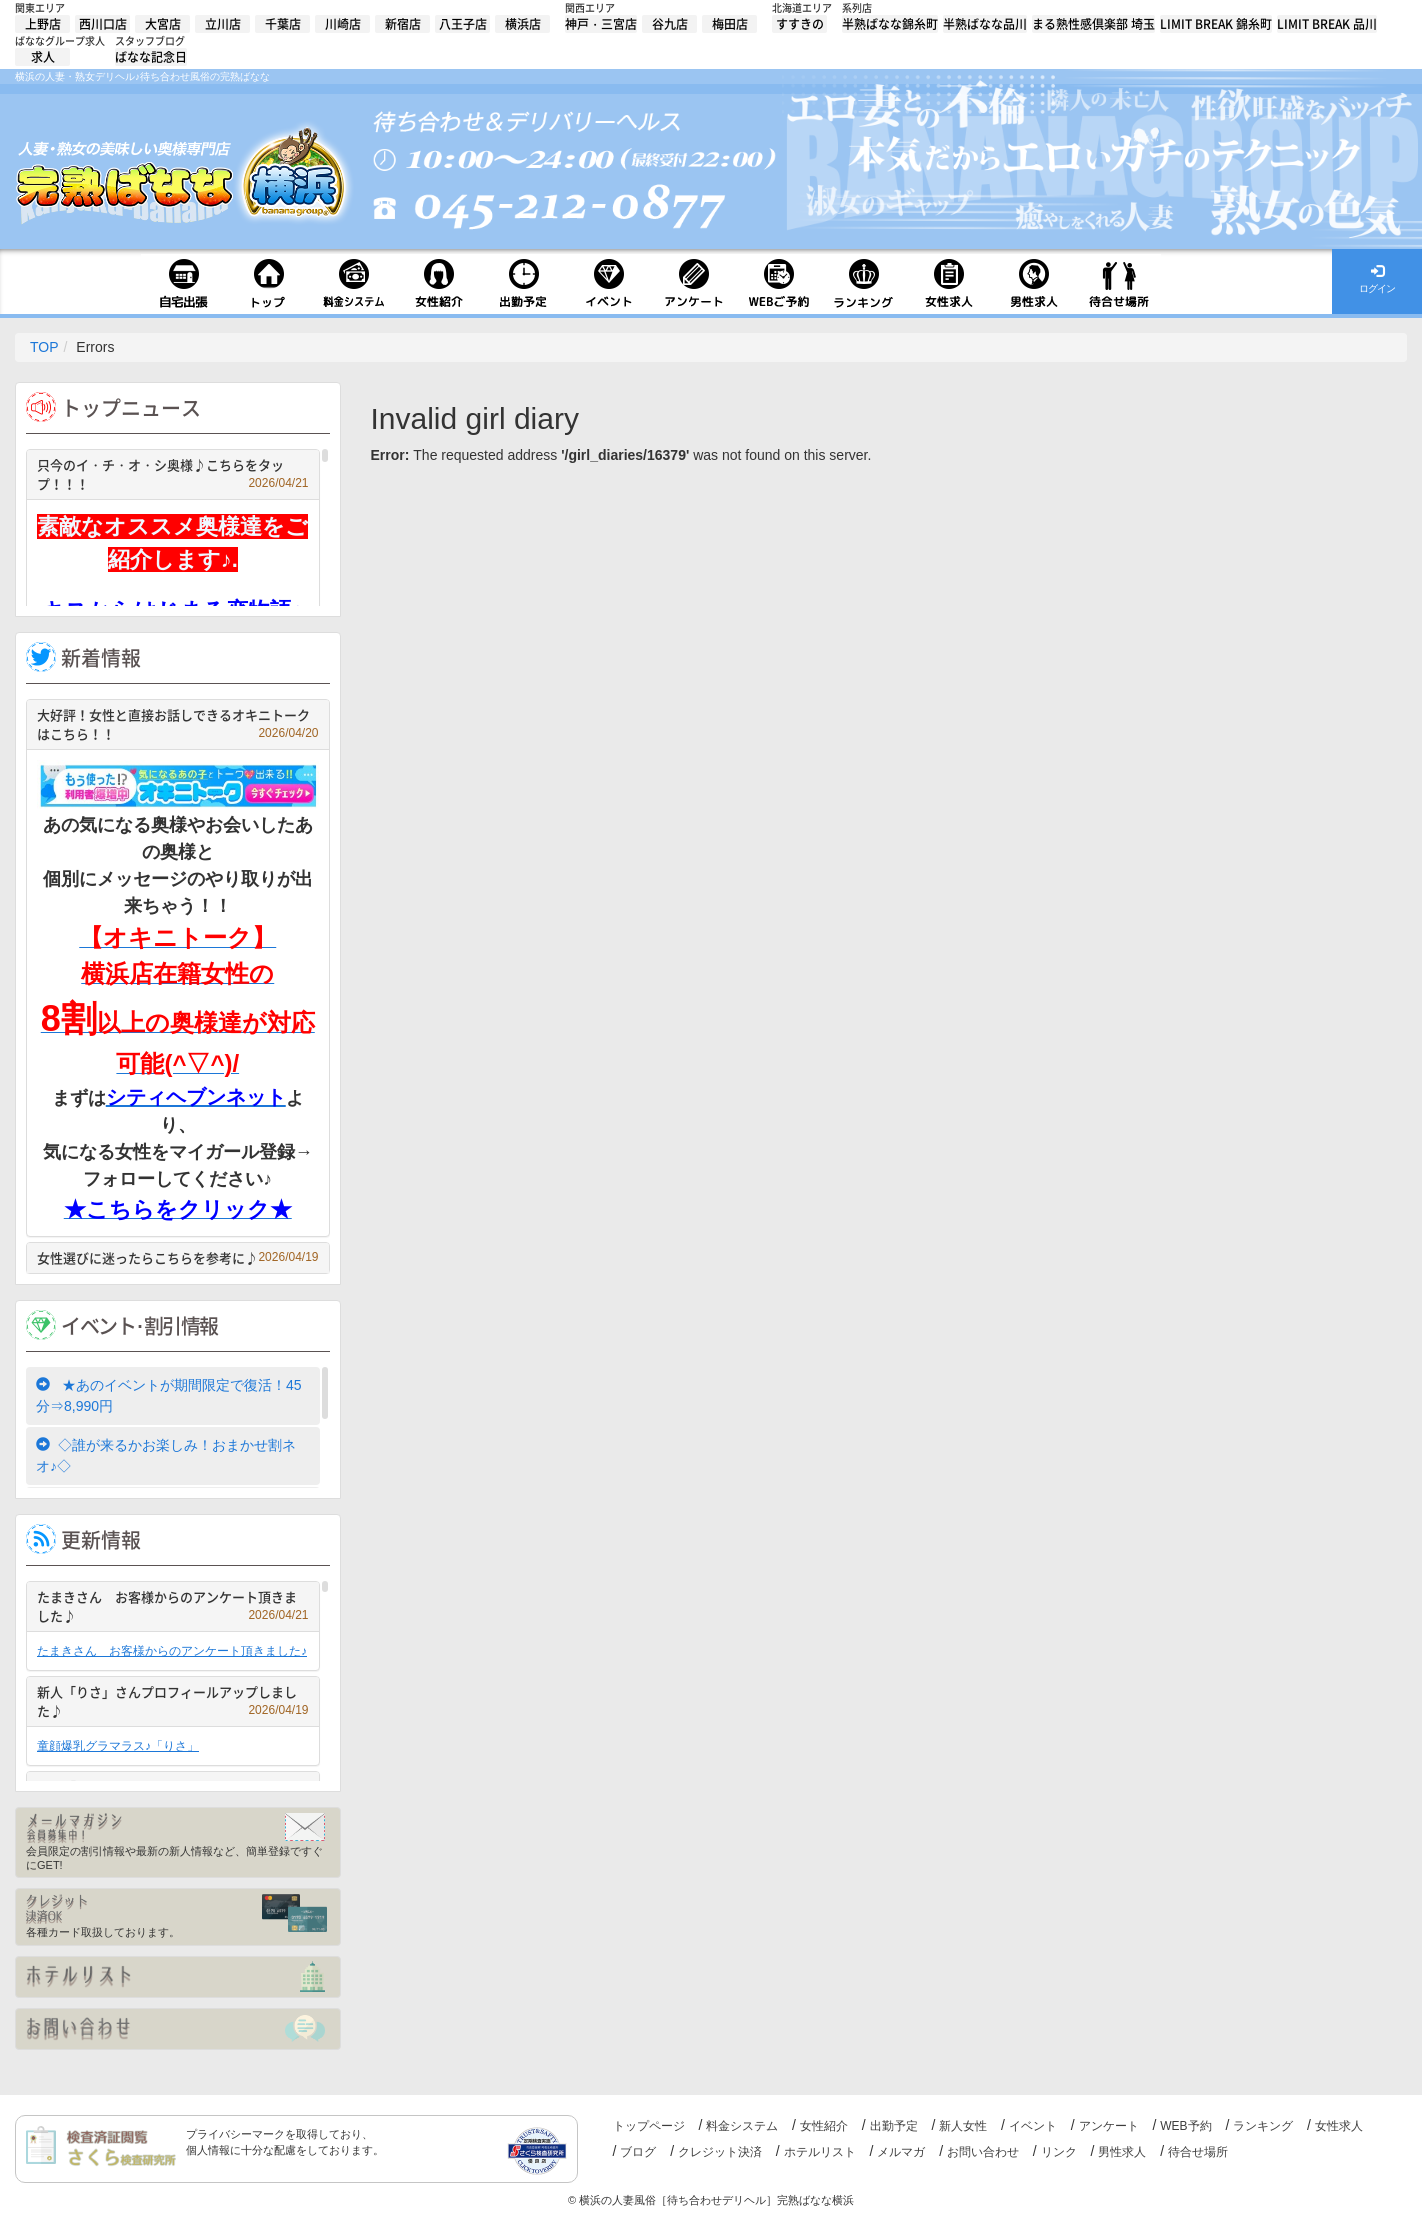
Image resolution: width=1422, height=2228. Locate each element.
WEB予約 (1185, 2126)
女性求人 (1339, 2126)
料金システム (742, 2126)
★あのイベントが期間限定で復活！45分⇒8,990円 (168, 1395)
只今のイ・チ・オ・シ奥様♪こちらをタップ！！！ (173, 474)
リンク (1059, 2152)
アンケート (1109, 2126)
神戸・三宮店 (601, 24)
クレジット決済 (720, 2152)
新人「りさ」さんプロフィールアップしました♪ (173, 1701)
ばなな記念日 (151, 57)
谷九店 (670, 24)
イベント (1033, 2126)
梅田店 (730, 24)
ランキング (1263, 2126)
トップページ (649, 2126)
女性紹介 (824, 2126)
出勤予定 (894, 2126)
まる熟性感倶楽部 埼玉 (1093, 24)
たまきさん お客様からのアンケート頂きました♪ (173, 1606)
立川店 (223, 24)
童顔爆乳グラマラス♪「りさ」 (118, 1746)
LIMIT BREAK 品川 (1327, 24)
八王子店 (463, 24)
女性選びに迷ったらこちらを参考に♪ (178, 1257)
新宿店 (403, 24)
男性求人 (1122, 2152)
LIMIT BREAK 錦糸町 (1216, 24)
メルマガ (901, 2152)
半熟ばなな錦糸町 (890, 24)
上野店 (43, 24)
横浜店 (523, 24)
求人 (43, 57)
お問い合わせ (983, 2152)
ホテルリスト (820, 2152)
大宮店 (163, 24)
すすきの (800, 24)
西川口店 (103, 24)
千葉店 (283, 24)
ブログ (638, 2152)
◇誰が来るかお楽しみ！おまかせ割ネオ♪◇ (166, 1455)
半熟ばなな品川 (985, 24)
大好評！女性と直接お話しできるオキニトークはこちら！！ (178, 724)
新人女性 (963, 2126)
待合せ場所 (1198, 2152)
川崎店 (343, 24)
